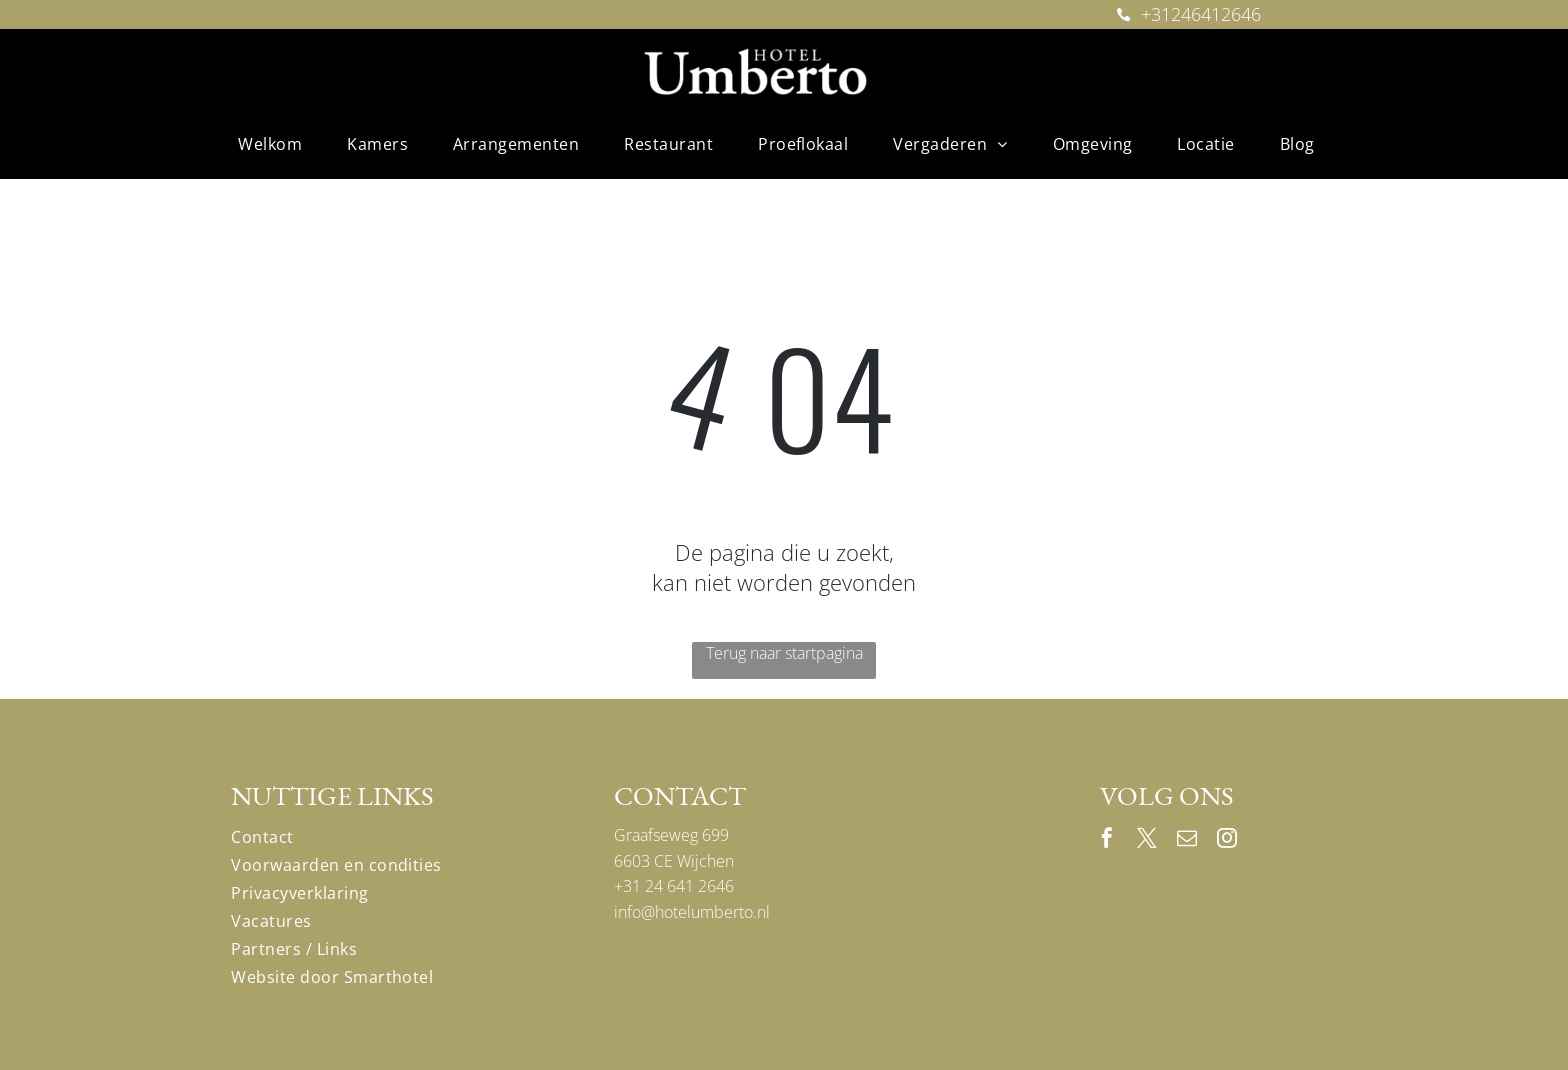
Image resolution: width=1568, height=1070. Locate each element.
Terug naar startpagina (784, 653)
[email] (1187, 840)
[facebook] (1107, 840)
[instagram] (1227, 840)
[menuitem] (277, 144)
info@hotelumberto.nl (692, 912)
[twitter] (1147, 840)
